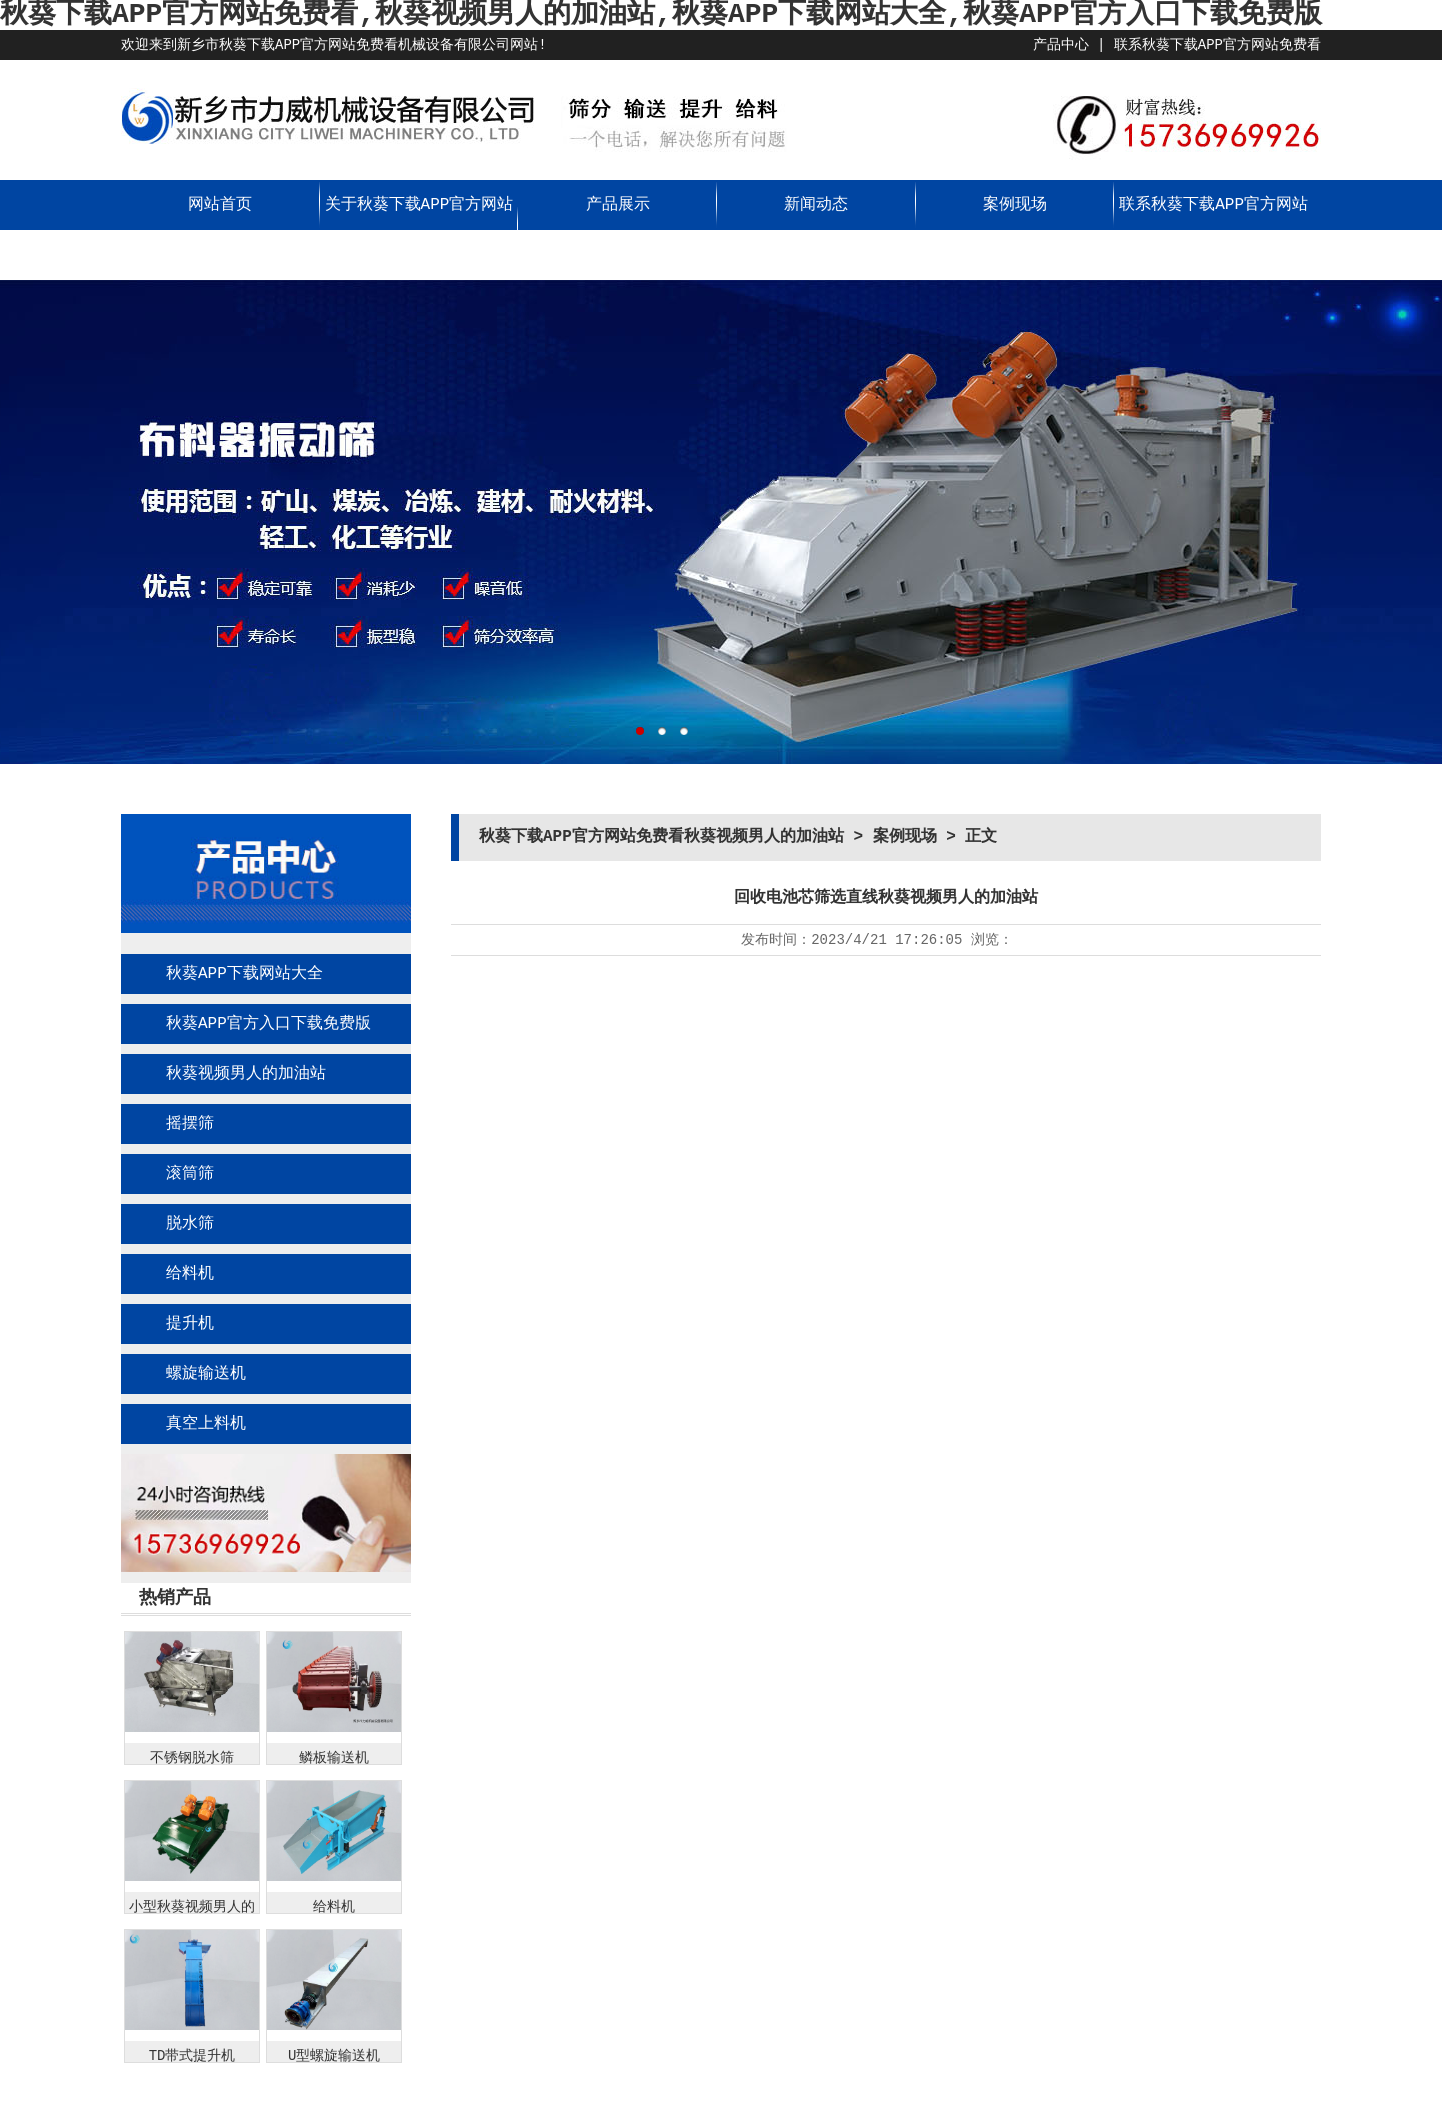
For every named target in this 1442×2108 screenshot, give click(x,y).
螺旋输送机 (206, 1374)
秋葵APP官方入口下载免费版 (268, 1024)
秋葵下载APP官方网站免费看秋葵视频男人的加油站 (661, 837)
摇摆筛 (190, 1124)
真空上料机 (206, 1424)
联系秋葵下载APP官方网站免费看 (1217, 45)
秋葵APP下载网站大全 (244, 974)
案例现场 (1015, 205)
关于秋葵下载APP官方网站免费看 (419, 230)
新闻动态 (816, 205)
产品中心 (1061, 45)
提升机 (190, 1324)
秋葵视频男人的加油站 (246, 1074)
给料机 (190, 1274)
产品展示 (618, 205)
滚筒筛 (190, 1174)
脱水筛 (190, 1224)
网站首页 (220, 205)
